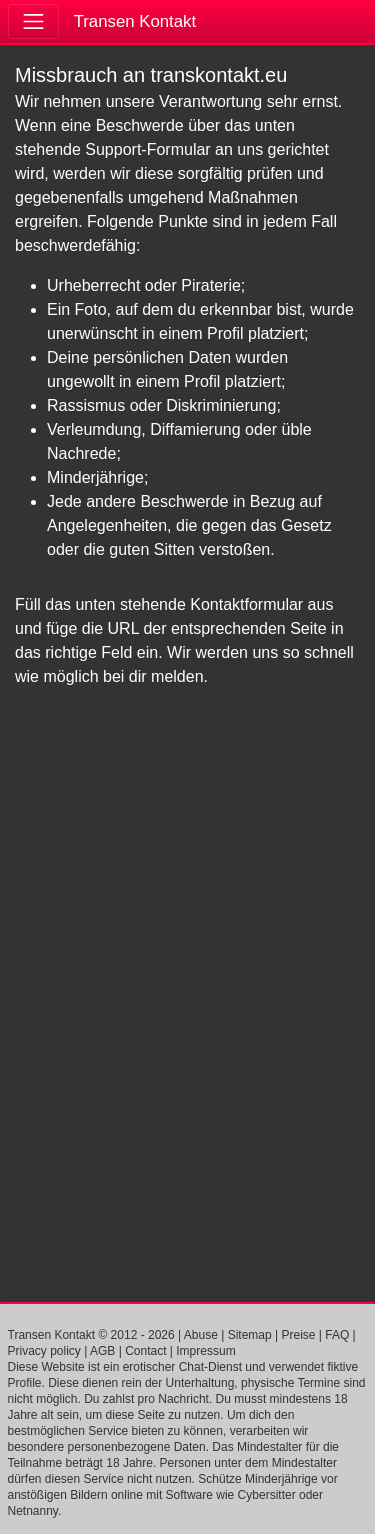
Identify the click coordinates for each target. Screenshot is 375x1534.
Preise (298, 1335)
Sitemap (250, 1335)
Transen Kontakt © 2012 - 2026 (91, 1335)
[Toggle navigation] (33, 21)
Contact (145, 1351)
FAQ (337, 1335)
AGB (102, 1351)
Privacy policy (44, 1351)
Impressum (205, 1351)
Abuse (201, 1335)
